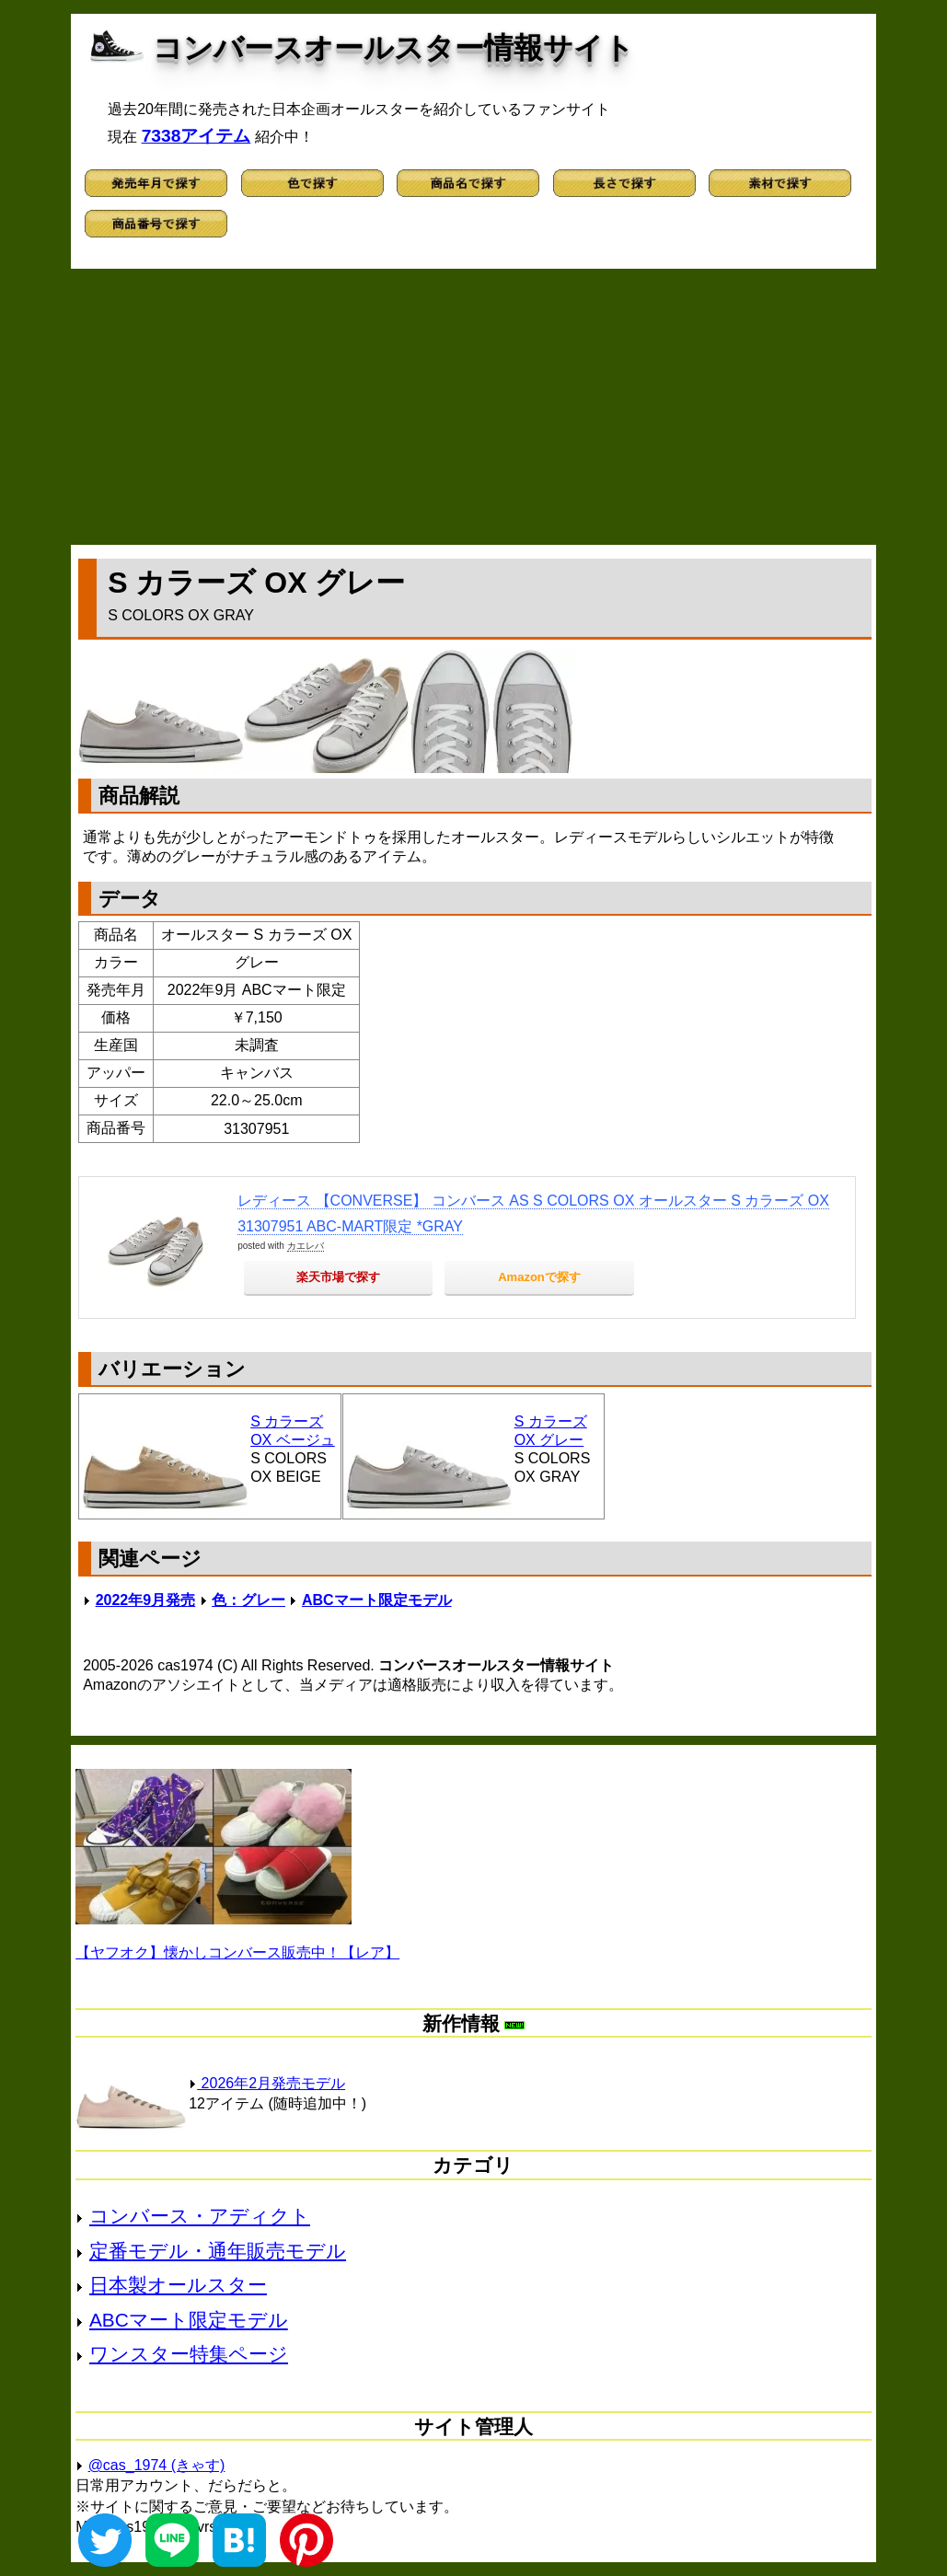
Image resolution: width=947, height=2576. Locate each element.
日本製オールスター (178, 2284)
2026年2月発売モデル (267, 2083)
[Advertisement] (473, 407)
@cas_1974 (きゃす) (156, 2465)
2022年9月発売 (146, 1600)
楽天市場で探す (338, 1277)
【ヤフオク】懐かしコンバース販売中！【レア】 (237, 1952)
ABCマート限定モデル (377, 1600)
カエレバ (305, 1246)
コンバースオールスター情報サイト (393, 47)
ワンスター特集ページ (188, 2353)
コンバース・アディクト (199, 2215)
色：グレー (248, 1600)
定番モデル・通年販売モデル (217, 2250)
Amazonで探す (539, 1277)
